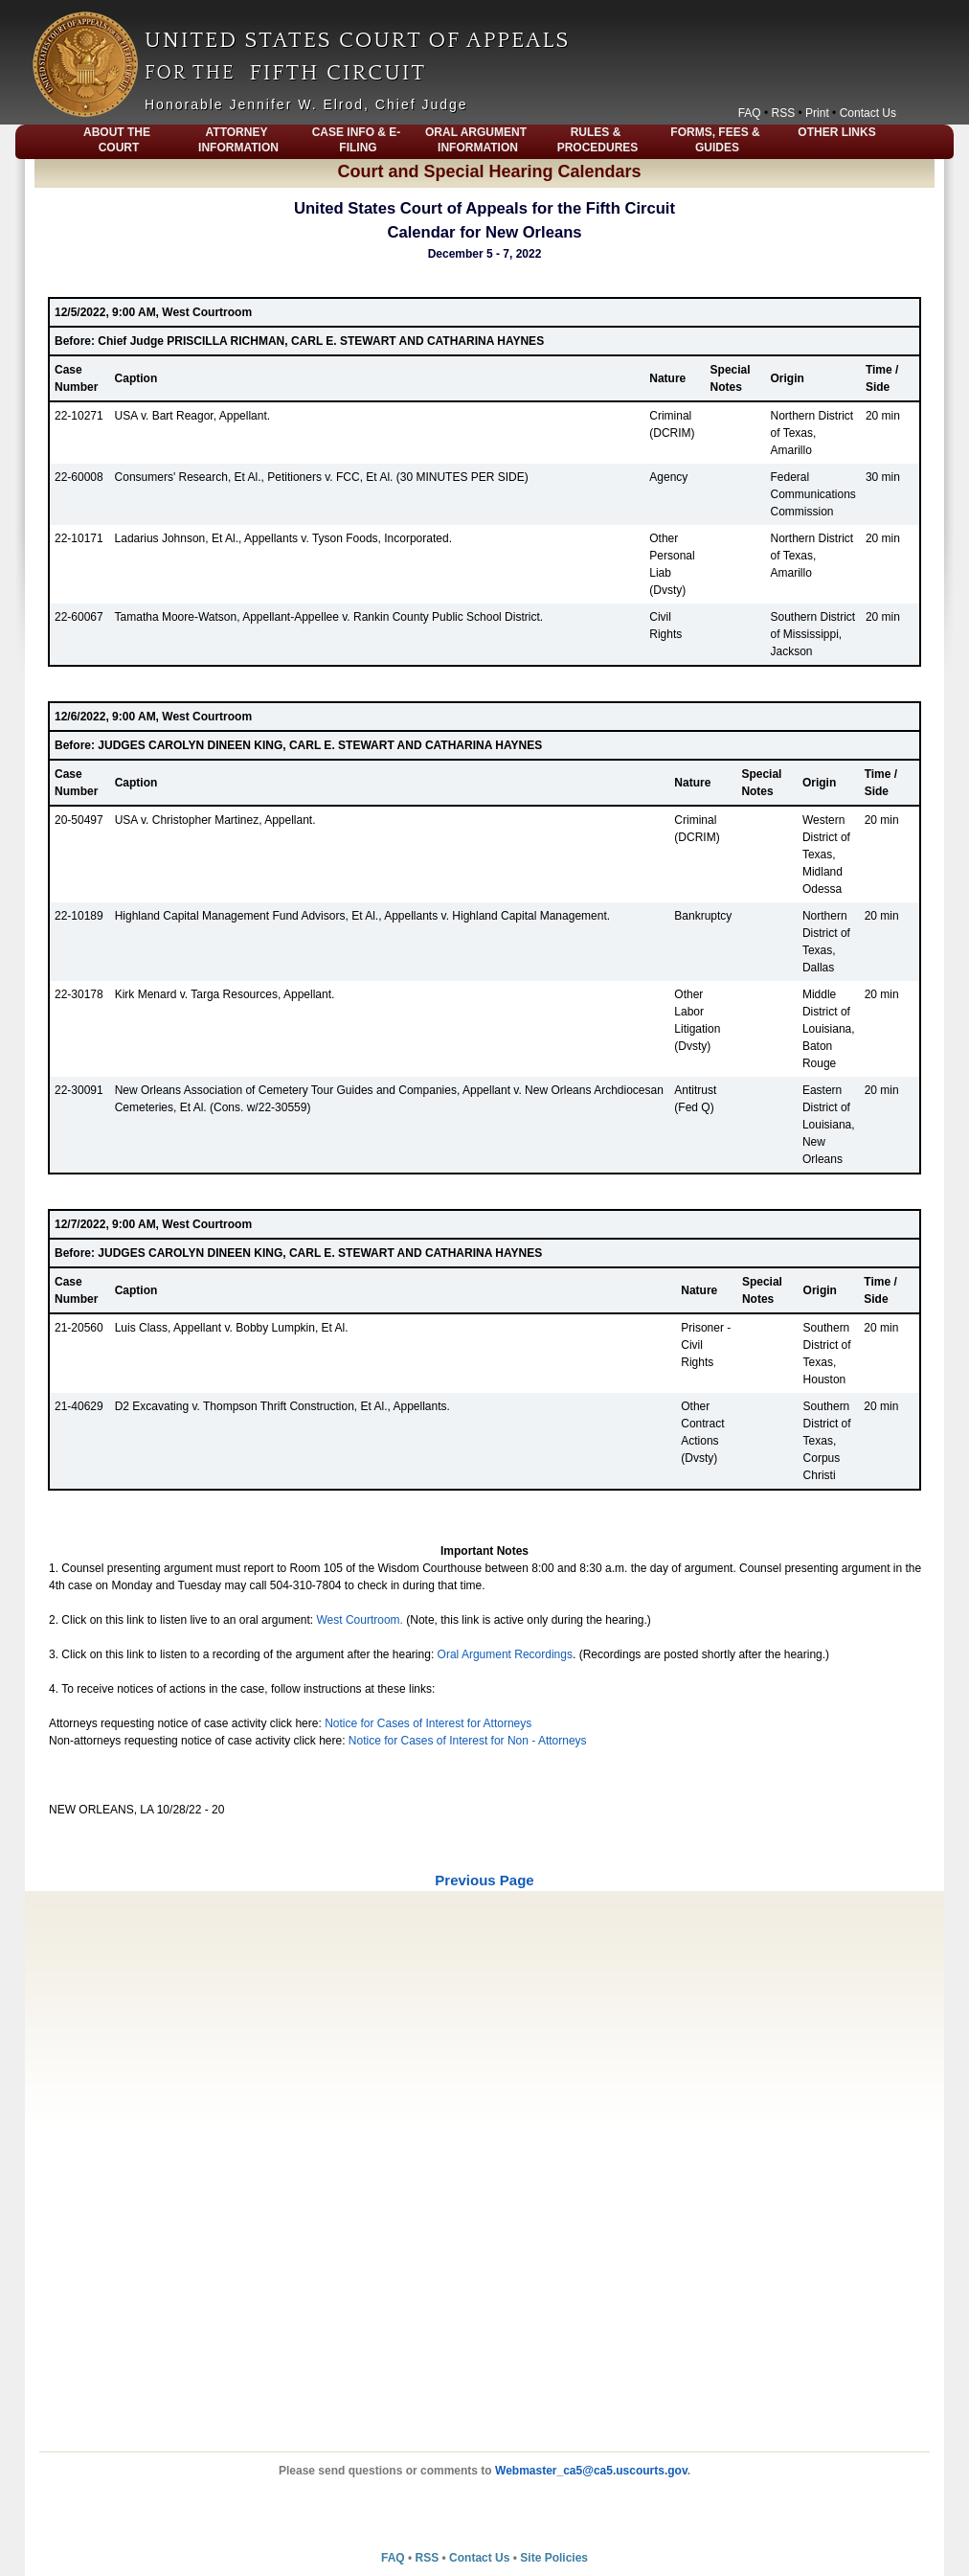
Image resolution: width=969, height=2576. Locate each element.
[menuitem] (37, 142)
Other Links (836, 132)
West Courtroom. (359, 1620)
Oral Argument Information (476, 139)
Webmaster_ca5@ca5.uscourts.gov (591, 2470)
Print (817, 113)
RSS (784, 113)
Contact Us (868, 113)
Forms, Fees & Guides (714, 139)
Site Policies (554, 2558)
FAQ (749, 113)
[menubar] (484, 142)
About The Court (116, 139)
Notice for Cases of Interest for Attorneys (428, 1723)
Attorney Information (238, 139)
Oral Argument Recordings (505, 1654)
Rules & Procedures (598, 139)
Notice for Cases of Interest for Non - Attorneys (468, 1740)
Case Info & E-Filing (356, 139)
